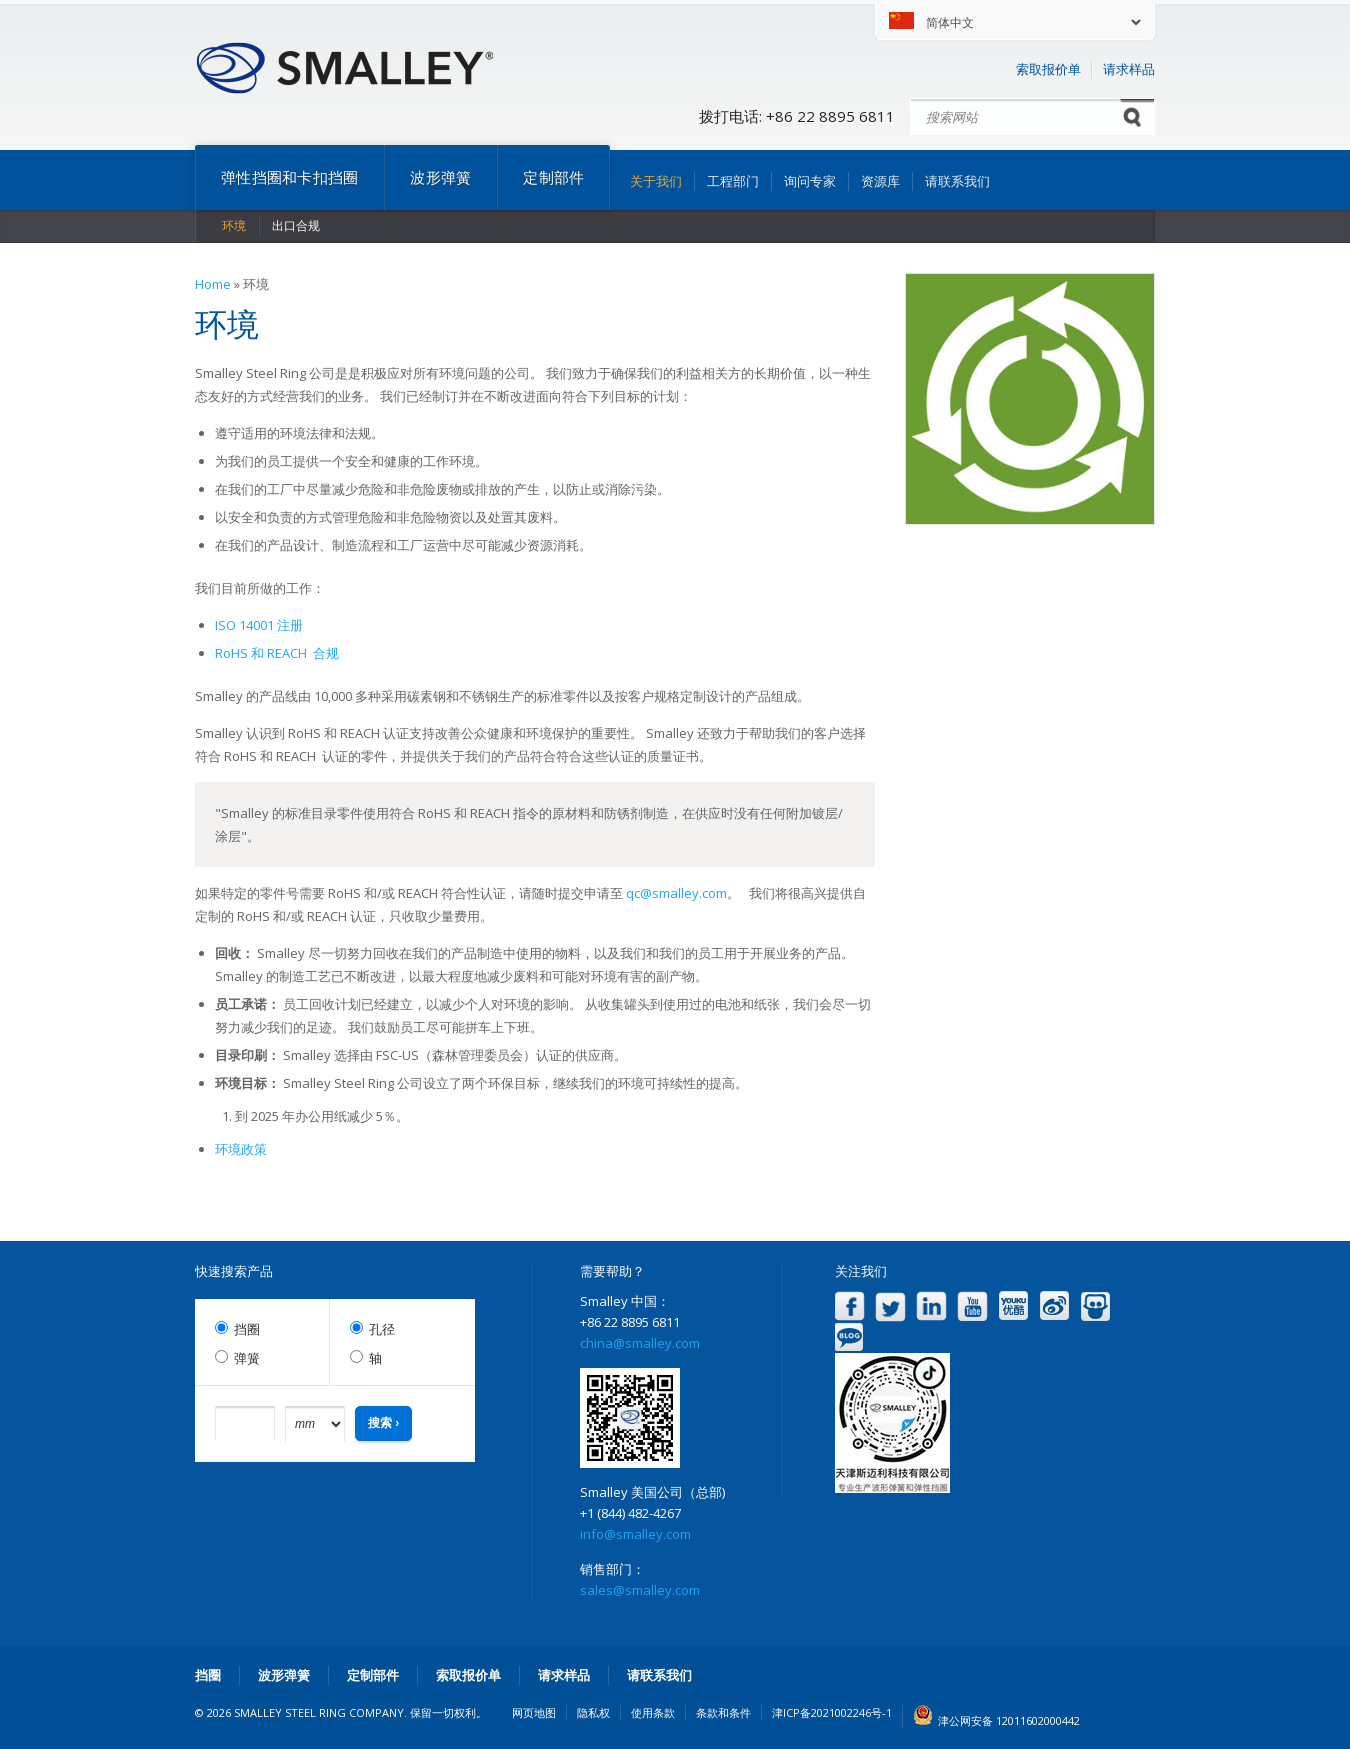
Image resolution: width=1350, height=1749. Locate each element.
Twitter (890, 1306)
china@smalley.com (640, 1343)
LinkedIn (931, 1306)
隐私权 (593, 1712)
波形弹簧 (440, 177)
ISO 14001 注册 (259, 625)
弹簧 (247, 1358)
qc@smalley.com (676, 893)
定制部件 (553, 177)
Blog (849, 1337)
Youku (1013, 1306)
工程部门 (733, 181)
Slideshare (1095, 1306)
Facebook (849, 1306)
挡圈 (247, 1329)
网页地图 (534, 1712)
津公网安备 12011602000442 (1009, 1720)
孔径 (382, 1329)
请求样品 (1129, 69)
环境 (234, 225)
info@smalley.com (635, 1534)
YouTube (972, 1306)
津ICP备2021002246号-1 (832, 1712)
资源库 (880, 181)
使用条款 (653, 1712)
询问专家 (810, 181)
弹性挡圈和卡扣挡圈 (289, 177)
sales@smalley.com (640, 1590)
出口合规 (296, 225)
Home (213, 284)
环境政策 (241, 1149)
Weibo (1054, 1306)
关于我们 (656, 181)
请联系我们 (957, 181)
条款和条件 (723, 1712)
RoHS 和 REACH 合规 (277, 653)
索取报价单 (1048, 69)
